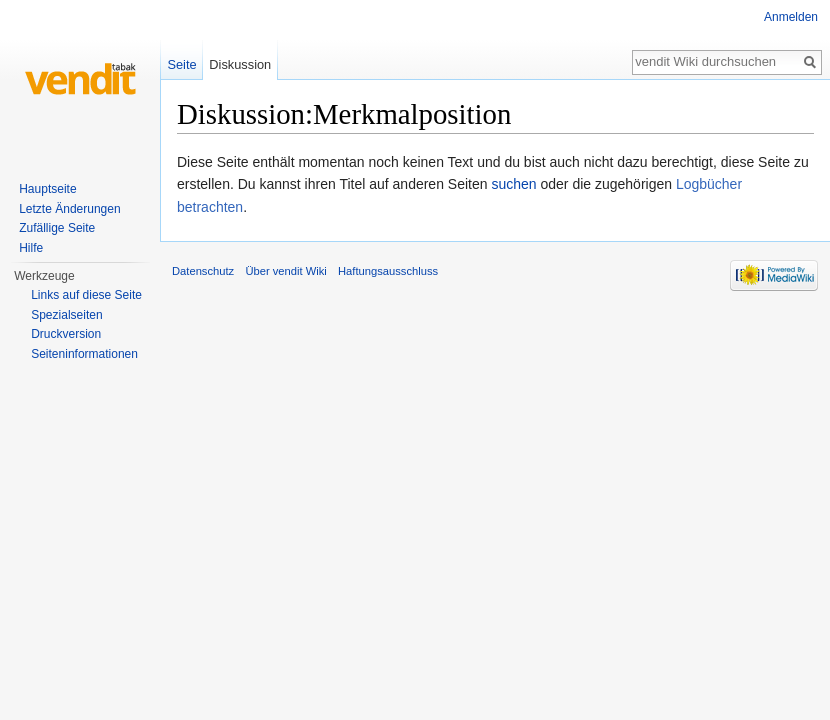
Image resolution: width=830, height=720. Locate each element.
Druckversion (66, 334)
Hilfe (31, 248)
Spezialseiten (66, 315)
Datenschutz (203, 271)
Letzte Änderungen (69, 209)
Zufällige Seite (57, 228)
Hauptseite (47, 189)
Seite (181, 64)
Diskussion (240, 64)
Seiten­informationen (84, 354)
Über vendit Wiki (285, 271)
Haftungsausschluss (388, 271)
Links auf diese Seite (86, 295)
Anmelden (791, 17)
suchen (513, 184)
